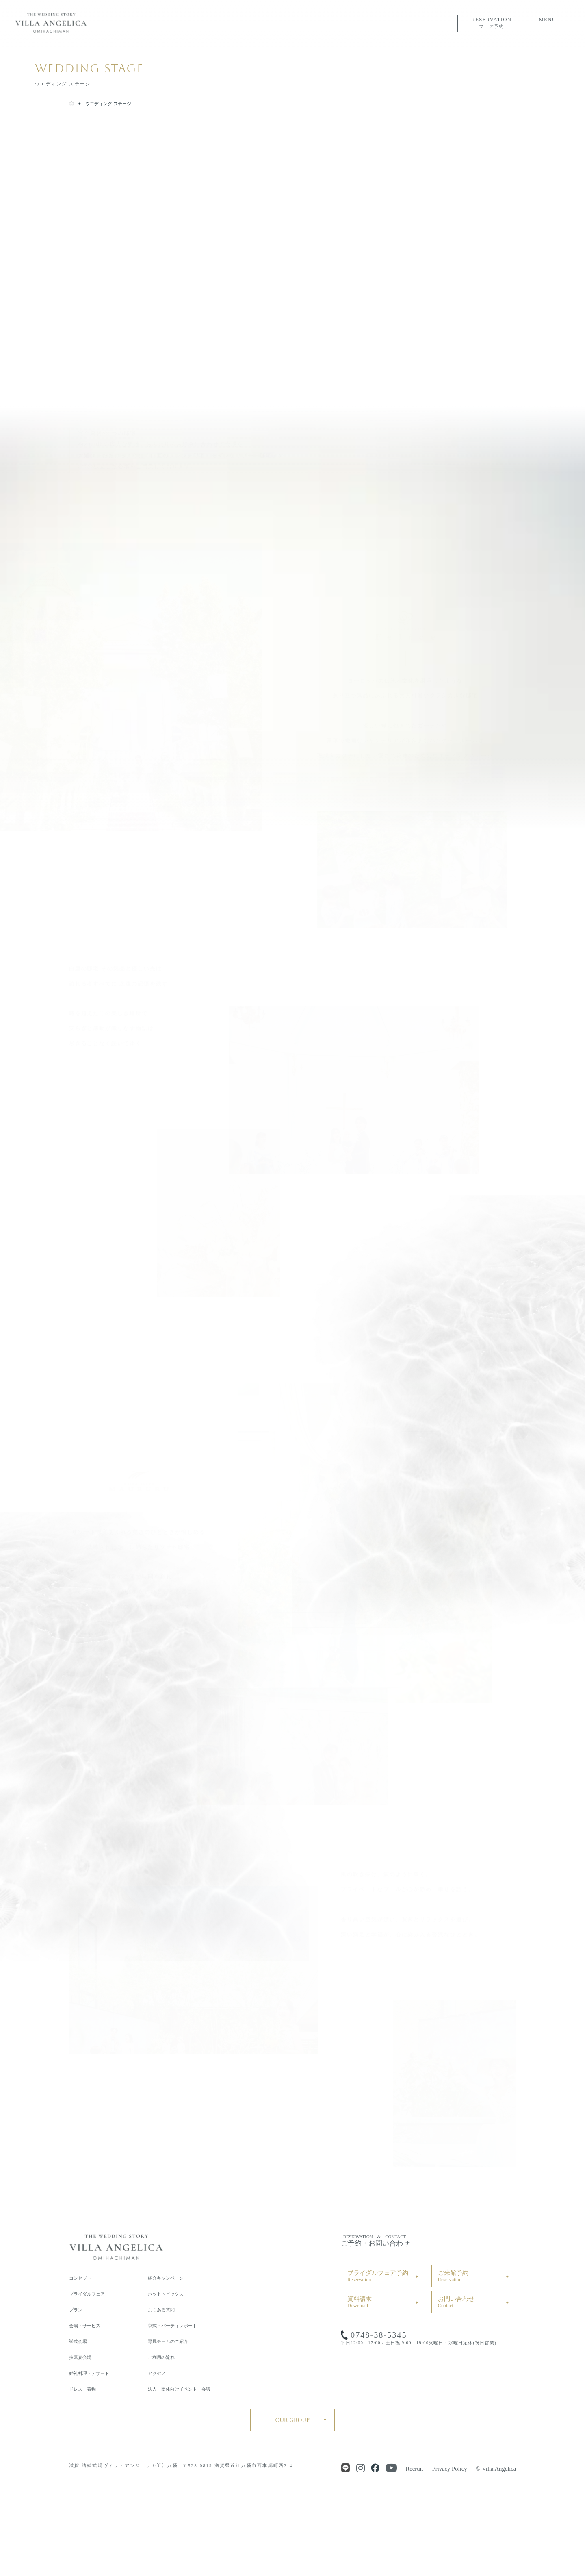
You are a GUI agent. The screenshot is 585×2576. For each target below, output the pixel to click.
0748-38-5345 (379, 2334)
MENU (547, 22)
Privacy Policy (449, 2468)
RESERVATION (491, 23)
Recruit (414, 2468)
